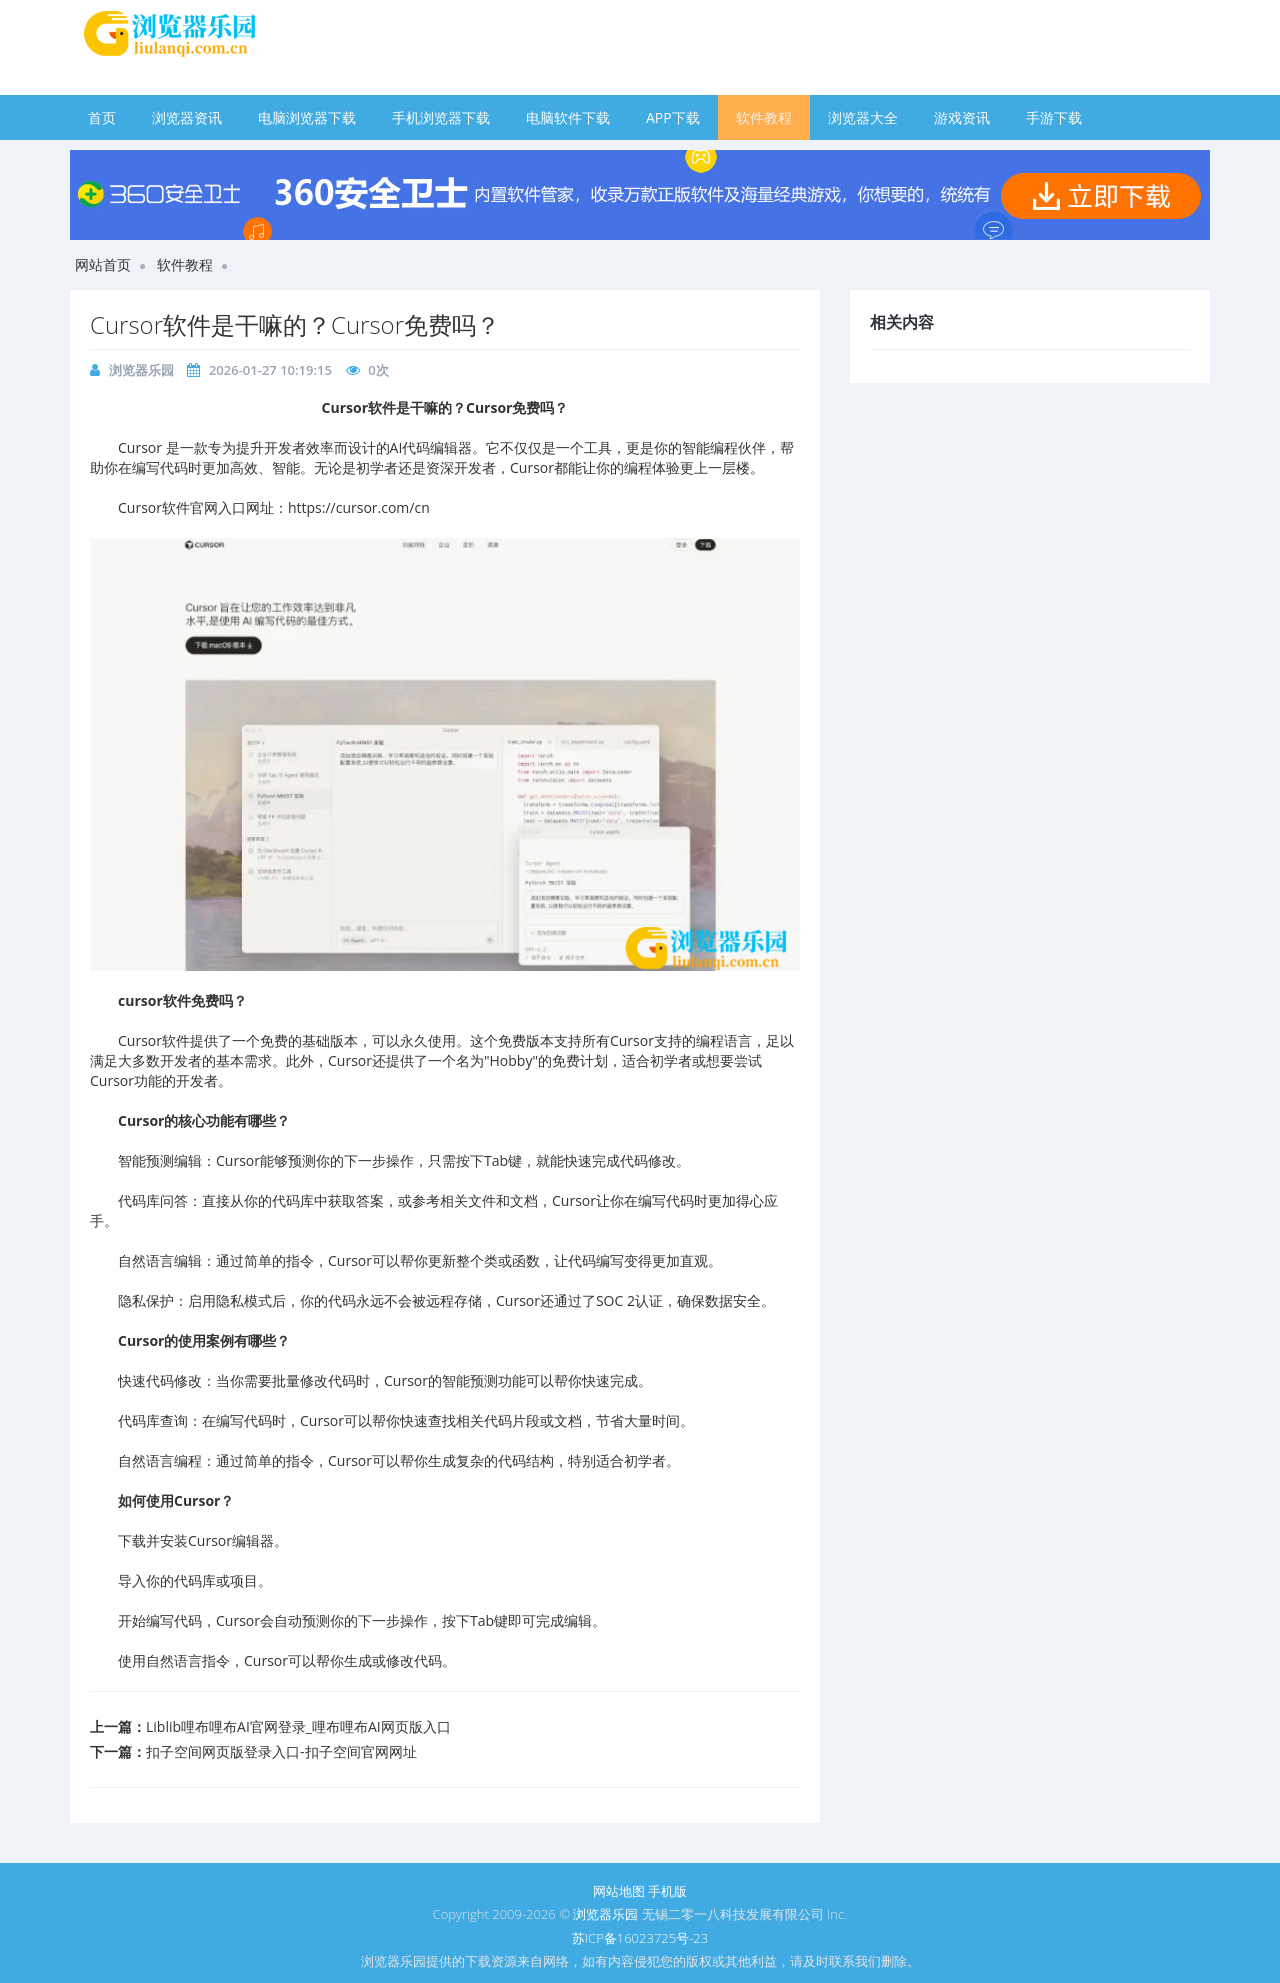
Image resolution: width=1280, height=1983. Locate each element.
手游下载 (1054, 117)
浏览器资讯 (187, 117)
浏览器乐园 (141, 370)
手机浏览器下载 (441, 117)
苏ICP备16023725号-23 (640, 1938)
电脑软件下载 (568, 117)
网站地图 (619, 1891)
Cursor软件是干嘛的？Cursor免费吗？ (295, 324)
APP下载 (673, 117)
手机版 (667, 1891)
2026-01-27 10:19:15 (270, 370)
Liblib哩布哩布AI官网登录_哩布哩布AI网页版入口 (298, 1726)
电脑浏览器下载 (307, 117)
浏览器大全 (863, 117)
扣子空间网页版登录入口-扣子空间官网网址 (281, 1751)
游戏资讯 (962, 117)
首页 (102, 117)
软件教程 (764, 117)
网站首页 (103, 264)
